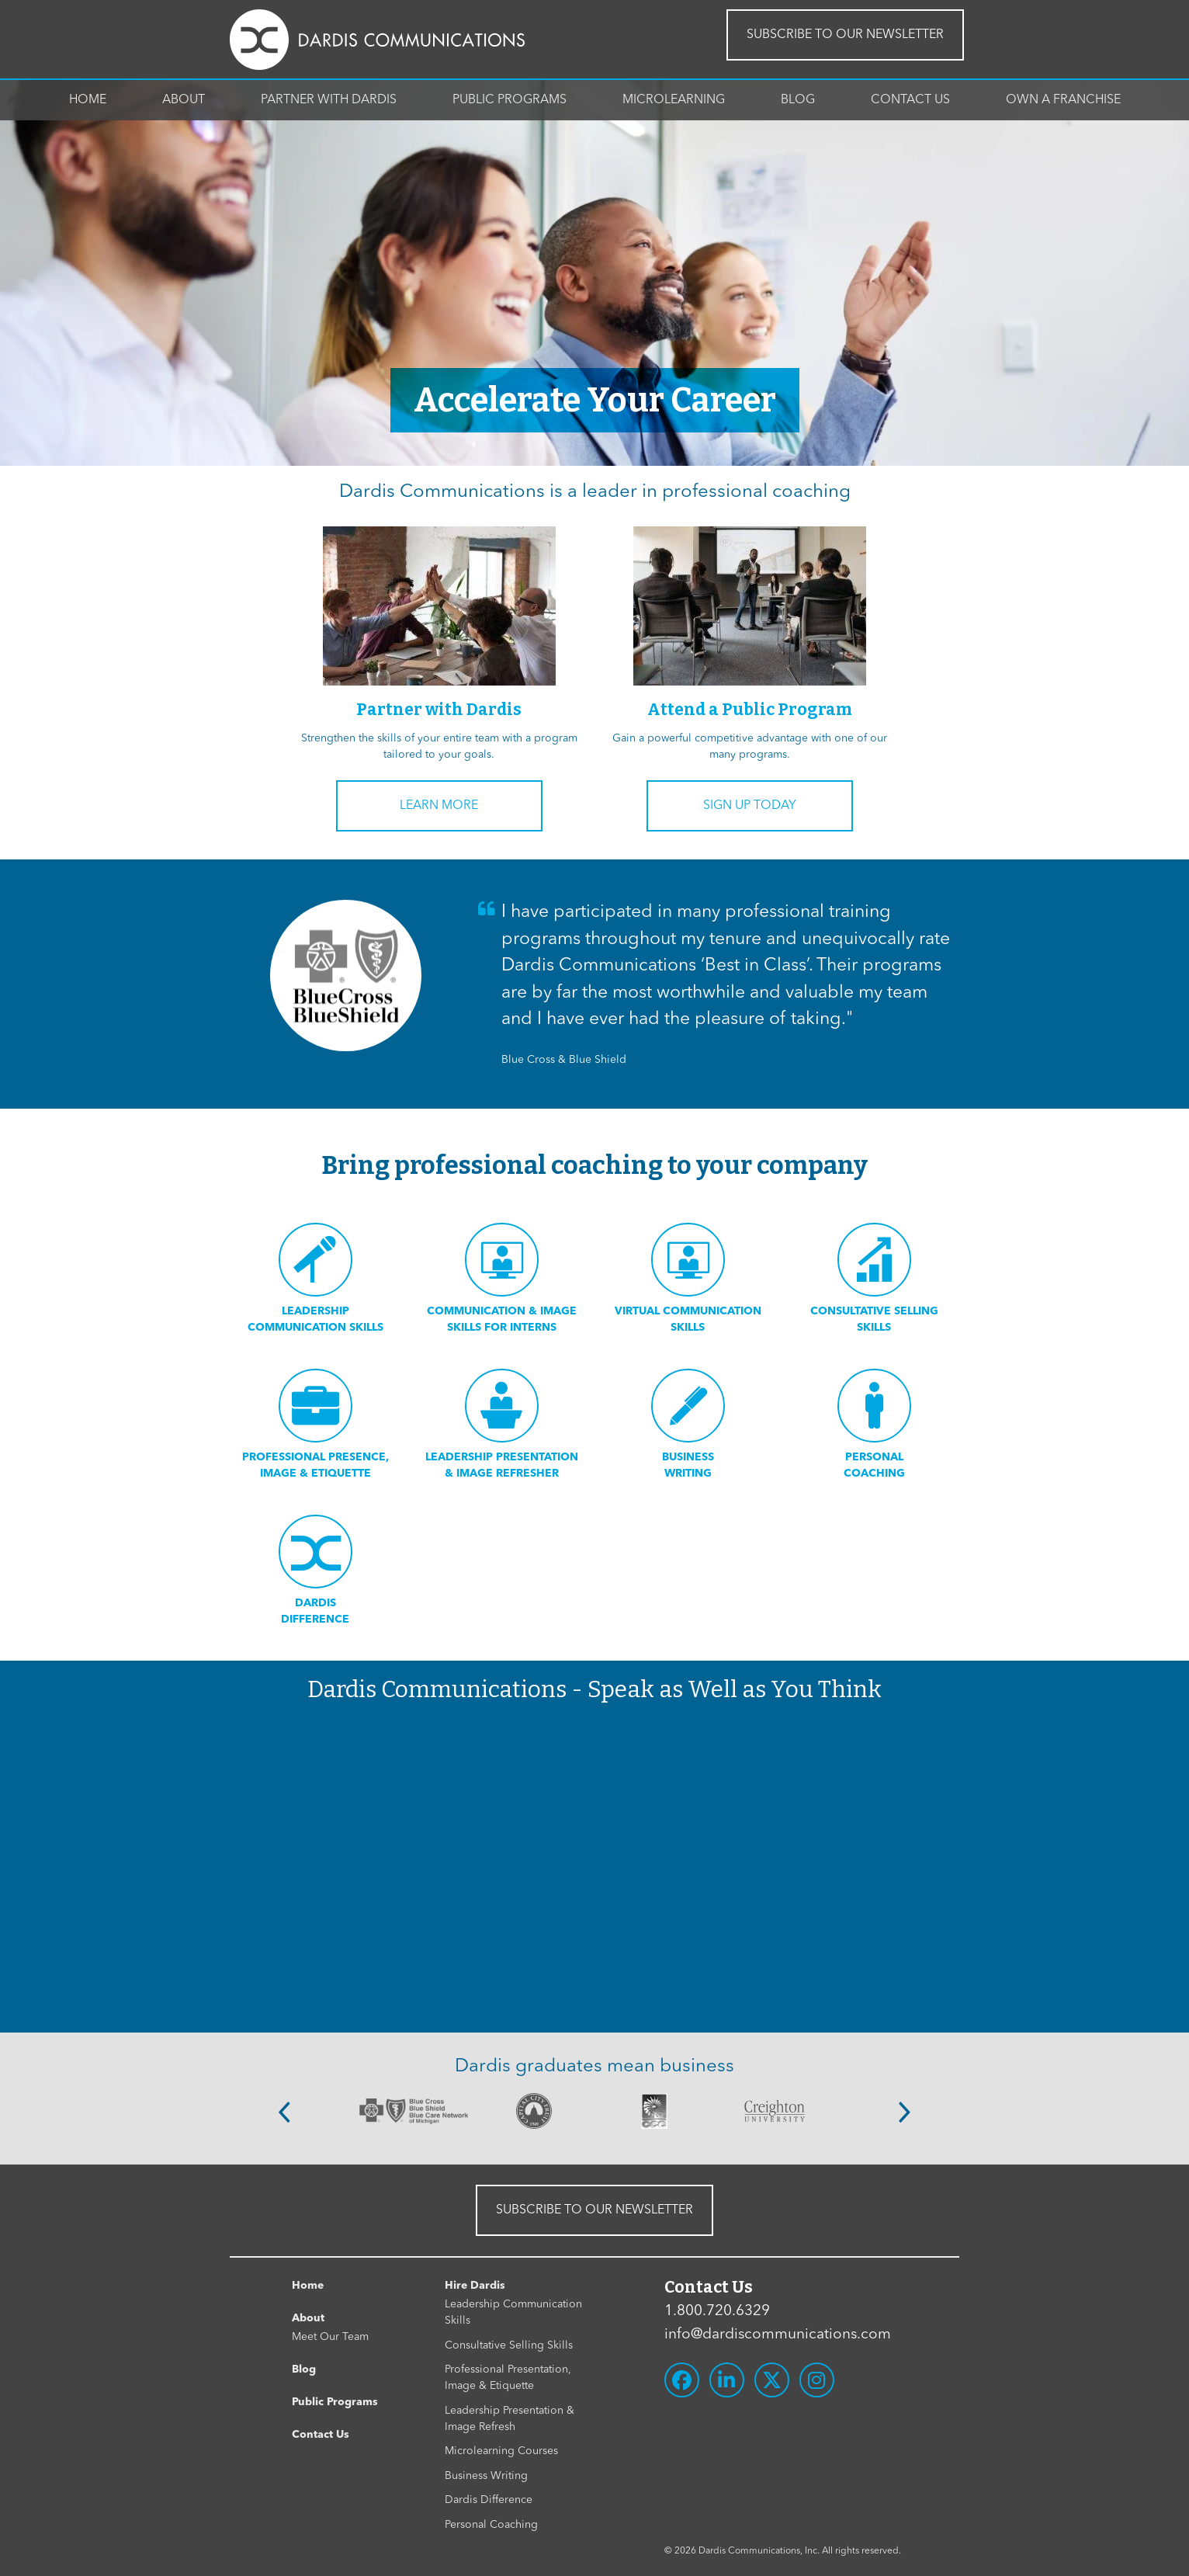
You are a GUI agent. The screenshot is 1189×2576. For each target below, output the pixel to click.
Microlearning (673, 100)
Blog (798, 100)
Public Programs (509, 100)
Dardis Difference (488, 2499)
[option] (414, 2111)
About (183, 100)
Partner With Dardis (329, 100)
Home (87, 100)
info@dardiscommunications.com (777, 2335)
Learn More (439, 806)
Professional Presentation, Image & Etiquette (508, 2377)
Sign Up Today (749, 806)
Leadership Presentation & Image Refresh (509, 2418)
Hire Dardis (475, 2285)
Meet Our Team (330, 2336)
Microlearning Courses (501, 2451)
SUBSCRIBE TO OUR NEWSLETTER (845, 35)
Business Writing (486, 2475)
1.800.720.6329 (717, 2311)
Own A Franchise (1063, 100)
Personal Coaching (491, 2524)
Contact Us (910, 100)
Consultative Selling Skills (509, 2345)
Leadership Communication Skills (513, 2312)
